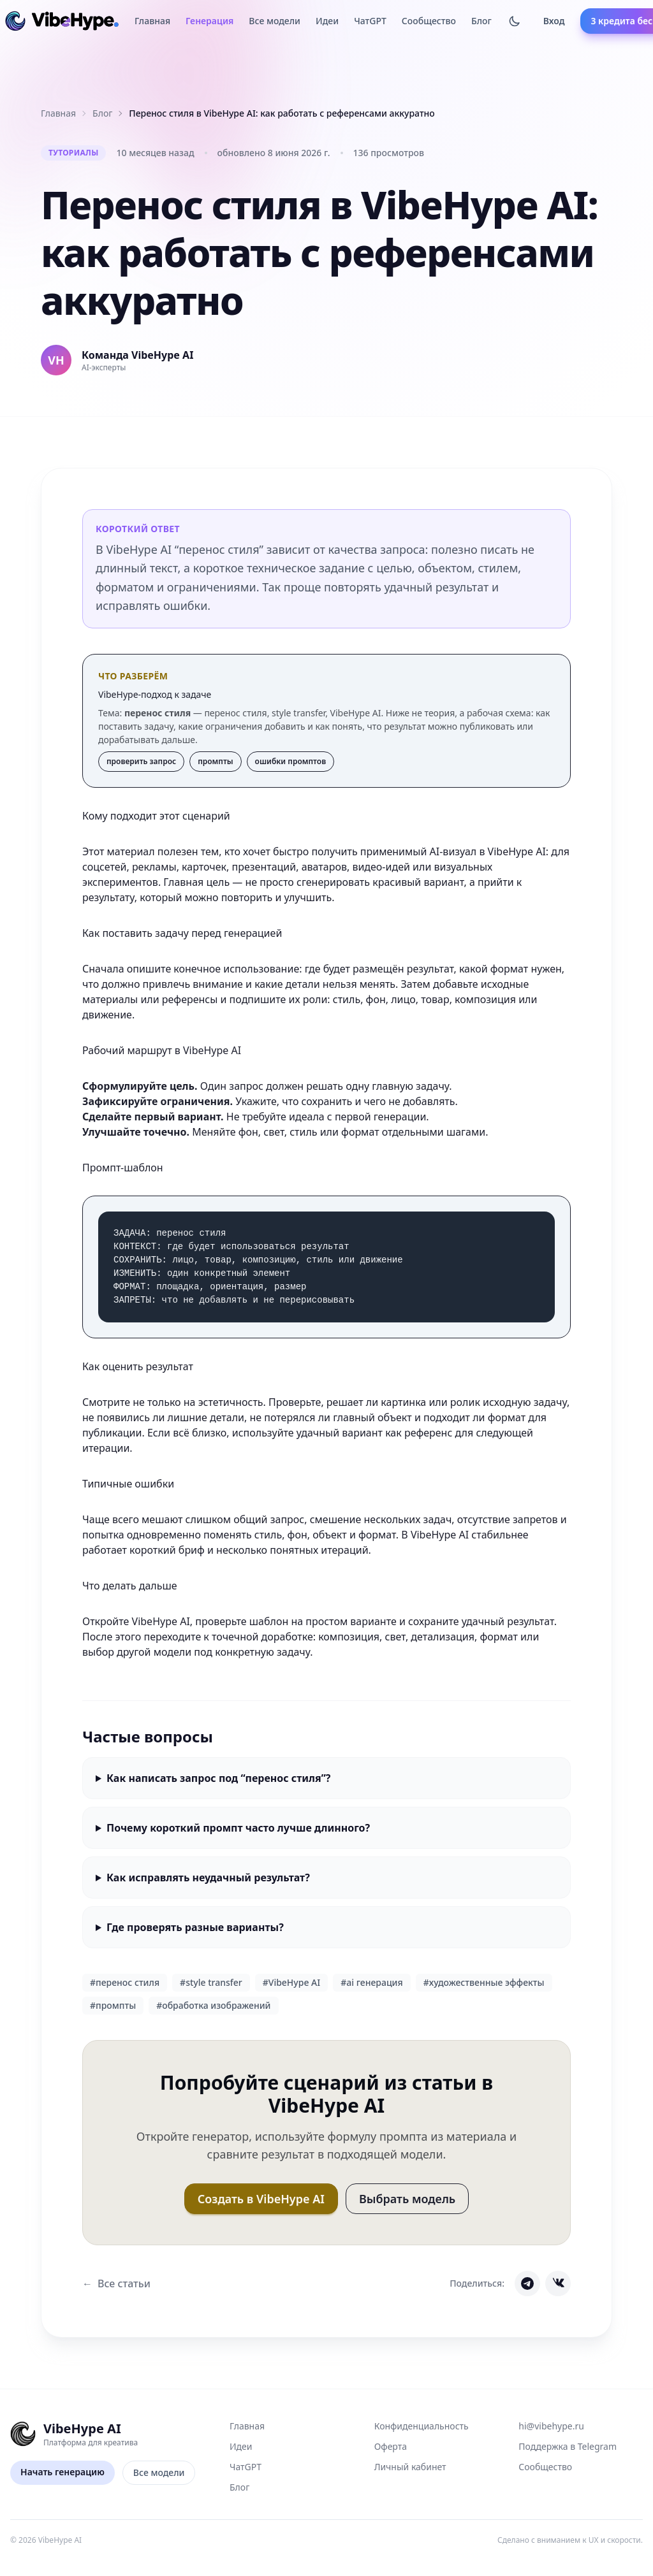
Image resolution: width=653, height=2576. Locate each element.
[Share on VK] (558, 2283)
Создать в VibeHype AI (261, 2198)
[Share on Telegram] (527, 2283)
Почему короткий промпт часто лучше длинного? (238, 1828)
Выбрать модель (407, 2198)
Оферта (390, 2446)
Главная (152, 21)
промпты (215, 761)
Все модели (274, 21)
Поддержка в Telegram (567, 2446)
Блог (481, 21)
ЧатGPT (370, 21)
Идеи (327, 21)
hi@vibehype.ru (551, 2426)
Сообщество (429, 21)
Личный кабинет (410, 2467)
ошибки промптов (290, 761)
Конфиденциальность (421, 2426)
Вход (554, 21)
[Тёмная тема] (514, 21)
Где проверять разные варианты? (195, 1927)
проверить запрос (141, 761)
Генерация (209, 21)
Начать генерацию (62, 2472)
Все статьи (116, 2283)
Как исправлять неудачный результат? (208, 1877)
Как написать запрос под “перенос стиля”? (218, 1778)
